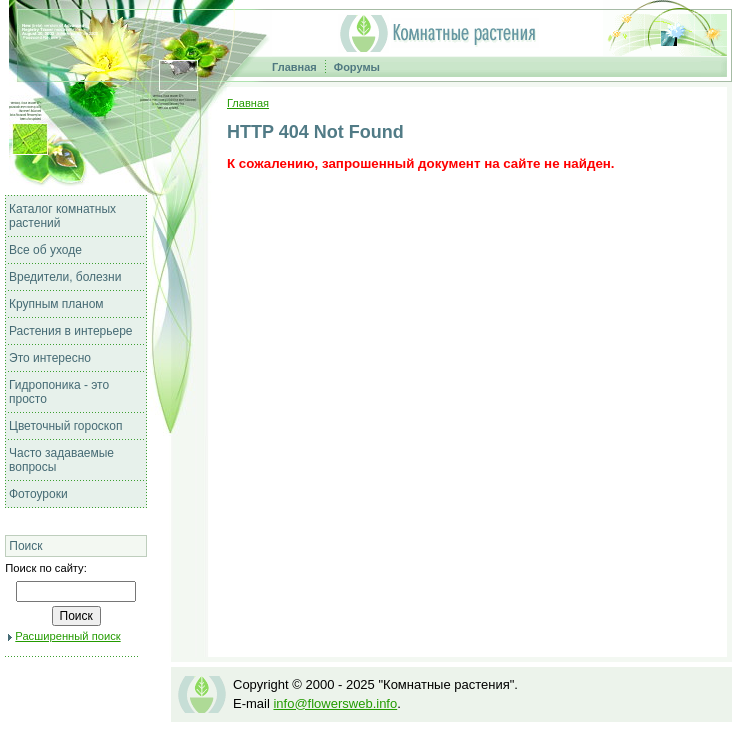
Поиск (25, 546)
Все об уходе (45, 250)
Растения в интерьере (71, 331)
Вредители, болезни (65, 277)
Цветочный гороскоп (65, 426)
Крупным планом (56, 304)
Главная (294, 67)
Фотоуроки (38, 494)
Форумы (357, 67)
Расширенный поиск (67, 636)
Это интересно (50, 358)
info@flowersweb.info (335, 703)
